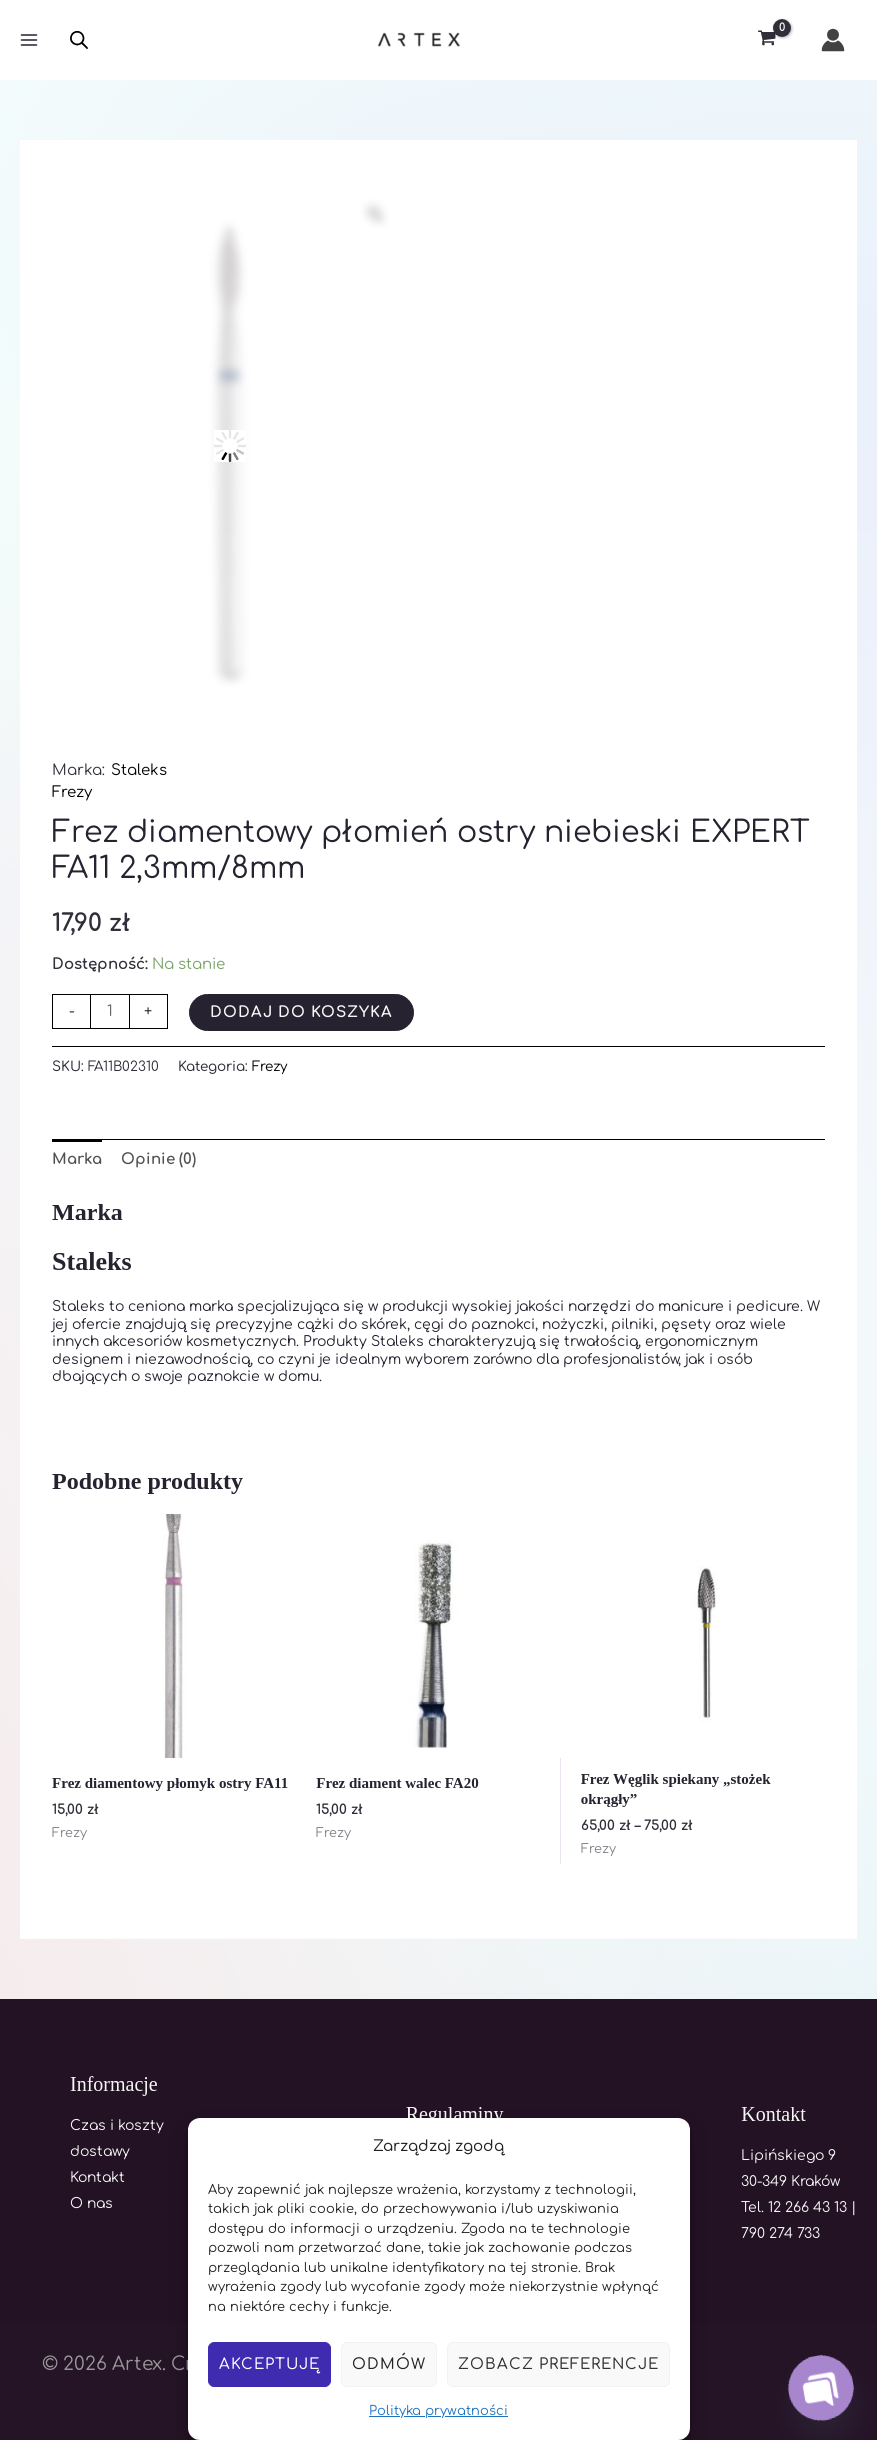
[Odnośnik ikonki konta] (833, 40)
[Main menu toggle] (28, 40)
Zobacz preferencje (558, 2364)
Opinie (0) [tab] (158, 1159)
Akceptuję (269, 2364)
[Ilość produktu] (109, 1011)
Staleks (139, 770)
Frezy (72, 792)
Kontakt (97, 2177)
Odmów (389, 2364)
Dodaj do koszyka (301, 1012)
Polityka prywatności (438, 2411)
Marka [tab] (77, 1159)
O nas (91, 2203)
